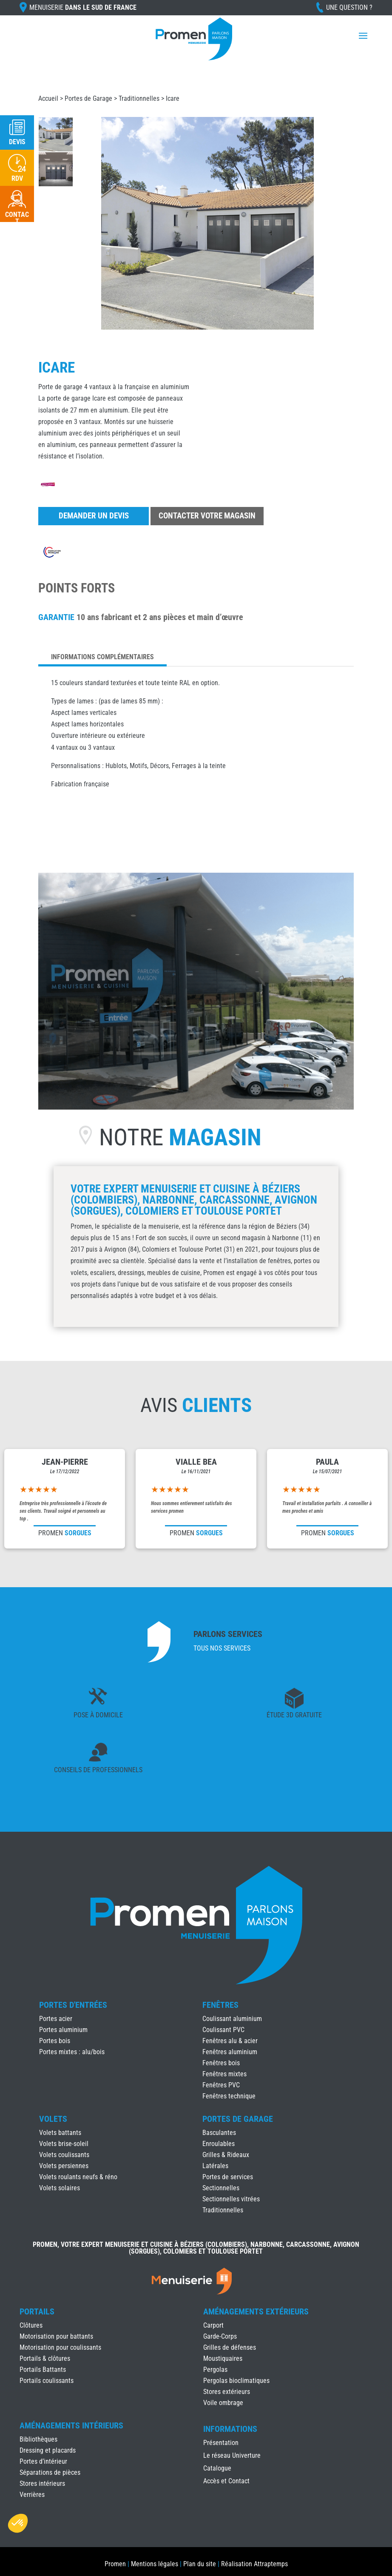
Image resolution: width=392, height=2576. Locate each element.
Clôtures (31, 2325)
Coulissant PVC (223, 2030)
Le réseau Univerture (232, 2456)
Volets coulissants (64, 2155)
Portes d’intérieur (43, 2461)
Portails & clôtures (45, 2358)
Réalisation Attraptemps (254, 2564)
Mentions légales (154, 2564)
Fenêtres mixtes (224, 2074)
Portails (37, 2311)
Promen (115, 2564)
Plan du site (199, 2564)
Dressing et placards (48, 2450)
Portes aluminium (63, 2030)
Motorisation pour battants (56, 2336)
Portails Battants (43, 2369)
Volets (53, 2119)
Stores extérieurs (226, 2392)
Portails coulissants (47, 2381)
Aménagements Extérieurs (256, 2311)
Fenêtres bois (221, 2063)
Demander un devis (94, 516)
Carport (213, 2325)
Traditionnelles (139, 98)
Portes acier (55, 2019)
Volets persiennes (63, 2166)
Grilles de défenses (229, 2347)
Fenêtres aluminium (229, 2052)
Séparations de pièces (50, 2472)
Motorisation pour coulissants (60, 2347)
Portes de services (227, 2177)
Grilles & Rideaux (225, 2155)
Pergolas (215, 2369)
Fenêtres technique (229, 2096)
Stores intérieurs (42, 2483)
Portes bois (54, 2041)
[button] (18, 2523)
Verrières (32, 2495)
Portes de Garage (88, 98)
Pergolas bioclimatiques (236, 2381)
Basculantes (219, 2133)
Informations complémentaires (102, 657)
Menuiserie (82, 7)
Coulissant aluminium (232, 2019)
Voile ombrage (223, 2403)
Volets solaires (59, 2188)
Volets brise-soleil (63, 2144)
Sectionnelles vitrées (231, 2199)
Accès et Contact (226, 2481)
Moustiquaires (222, 2358)
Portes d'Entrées (73, 2005)
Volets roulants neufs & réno (78, 2177)
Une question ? (349, 7)
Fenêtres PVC (221, 2085)
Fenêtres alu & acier (230, 2041)
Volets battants (60, 2133)
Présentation (221, 2443)
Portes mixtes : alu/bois (72, 2052)
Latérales (215, 2166)
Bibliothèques (38, 2439)
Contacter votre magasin (207, 516)
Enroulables (218, 2144)
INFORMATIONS (230, 2429)
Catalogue (217, 2468)
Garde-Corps (220, 2336)
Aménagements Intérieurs (71, 2425)
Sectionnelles (220, 2188)
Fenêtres (220, 2005)
